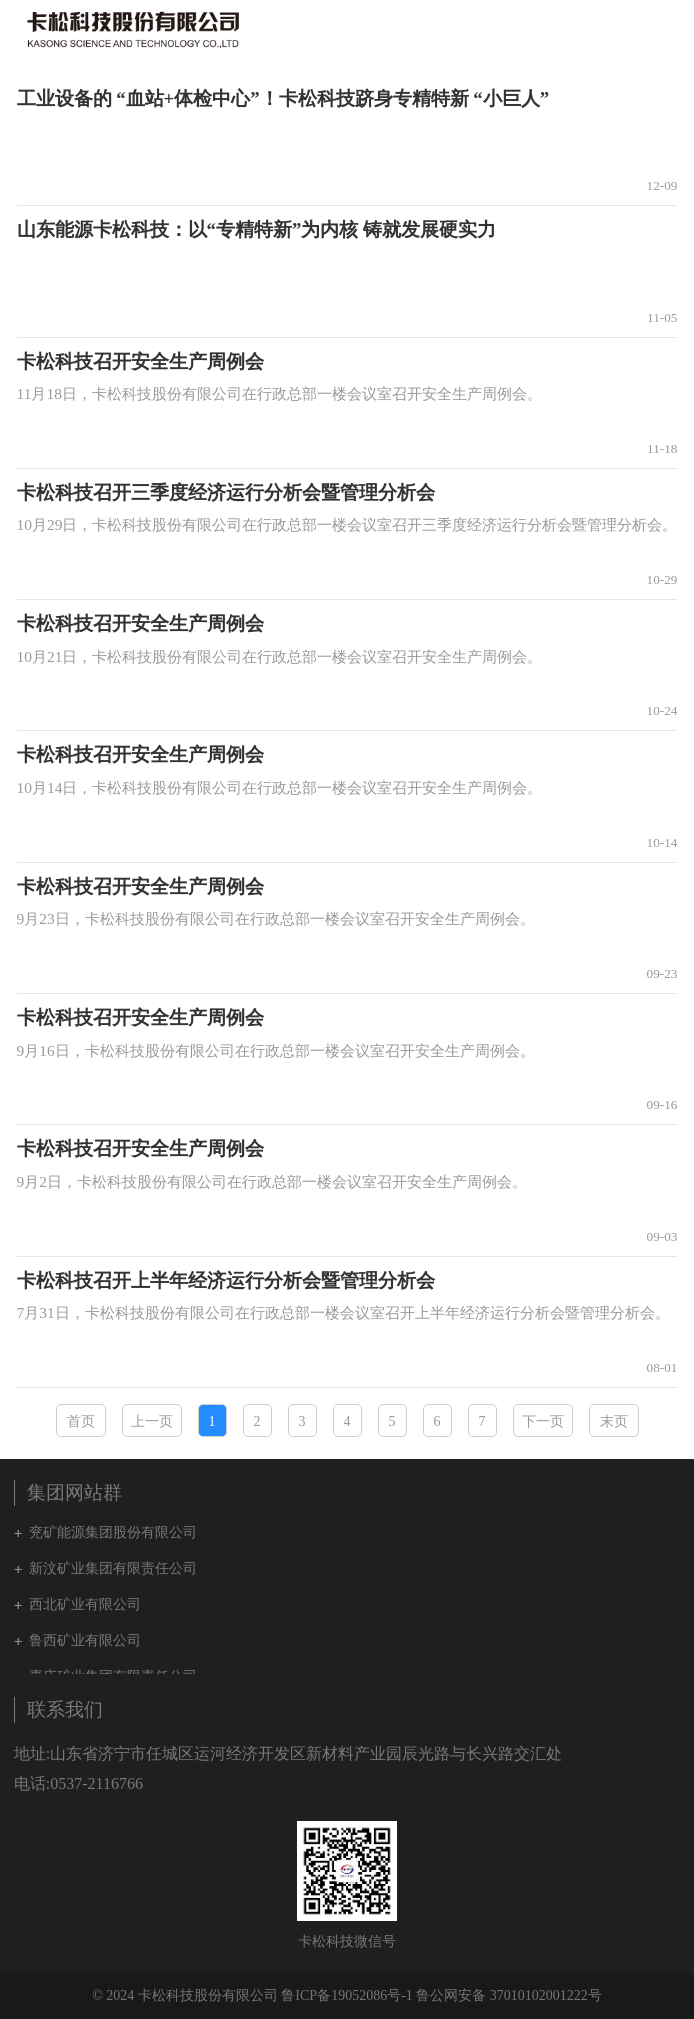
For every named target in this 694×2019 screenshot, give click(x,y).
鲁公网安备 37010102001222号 (509, 1995)
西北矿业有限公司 (85, 1604)
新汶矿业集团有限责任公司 (113, 1568)
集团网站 (628, 29)
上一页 (152, 1421)
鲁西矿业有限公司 (85, 1640)
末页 (614, 1421)
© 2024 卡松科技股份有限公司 (185, 1995)
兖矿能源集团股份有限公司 (113, 1532)
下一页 (543, 1421)
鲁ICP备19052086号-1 (346, 1995)
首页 (81, 1421)
